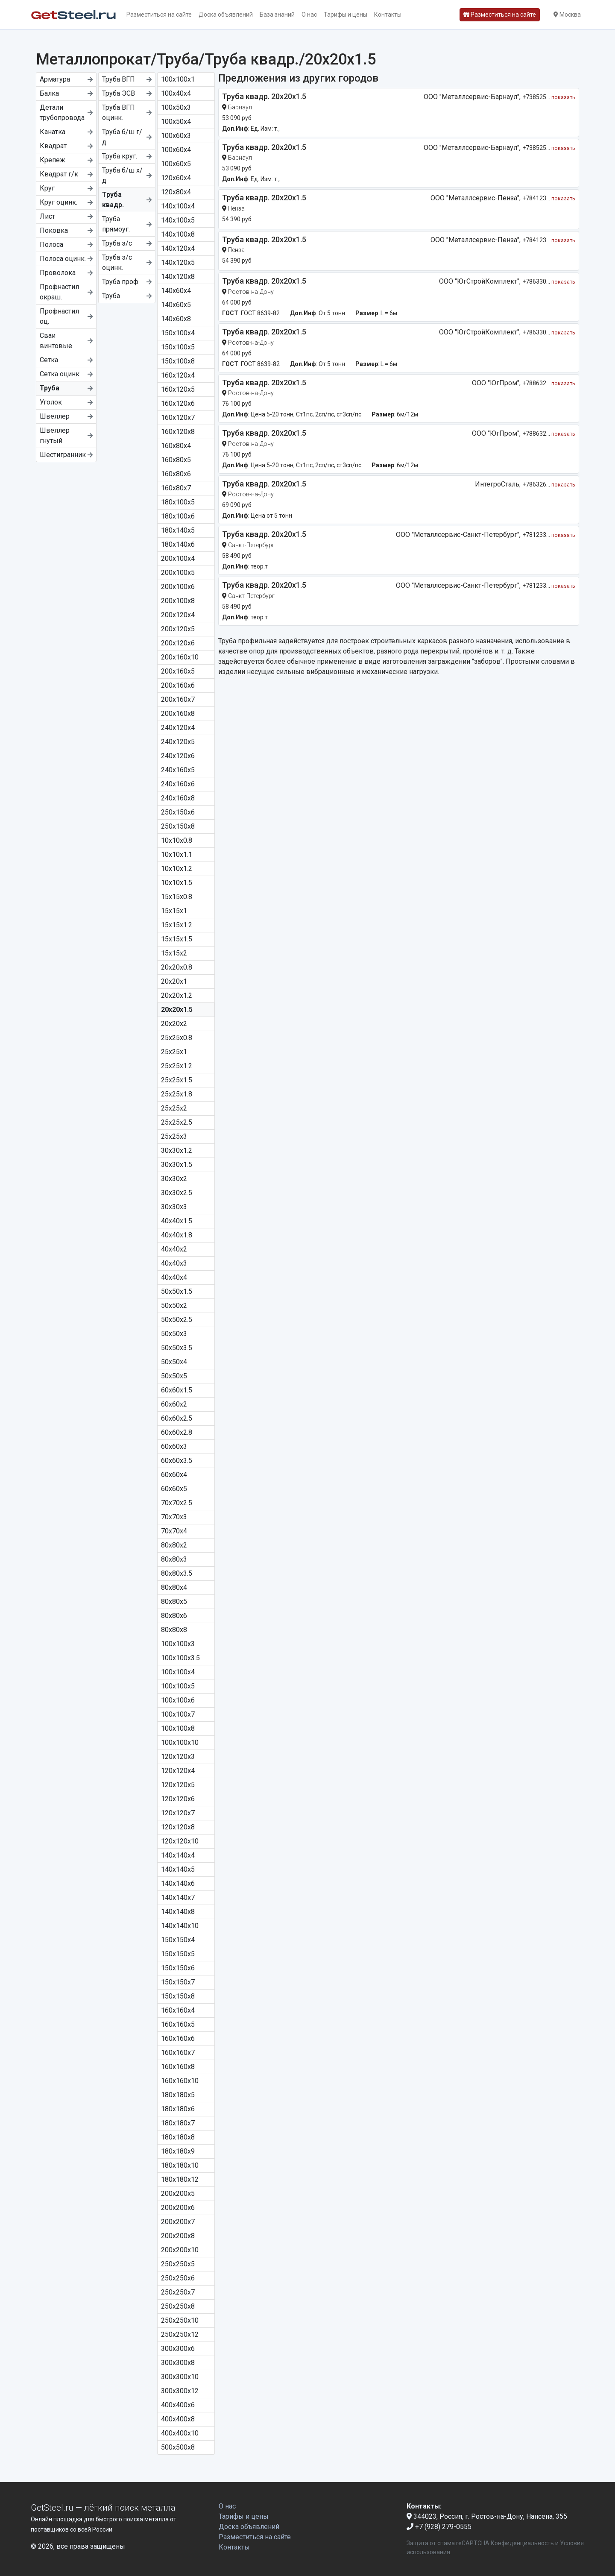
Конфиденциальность (522, 2543)
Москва (567, 14)
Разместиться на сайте (159, 14)
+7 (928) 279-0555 (439, 2527)
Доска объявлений (226, 14)
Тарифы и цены (345, 14)
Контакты (387, 14)
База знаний (277, 14)
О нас (309, 14)
